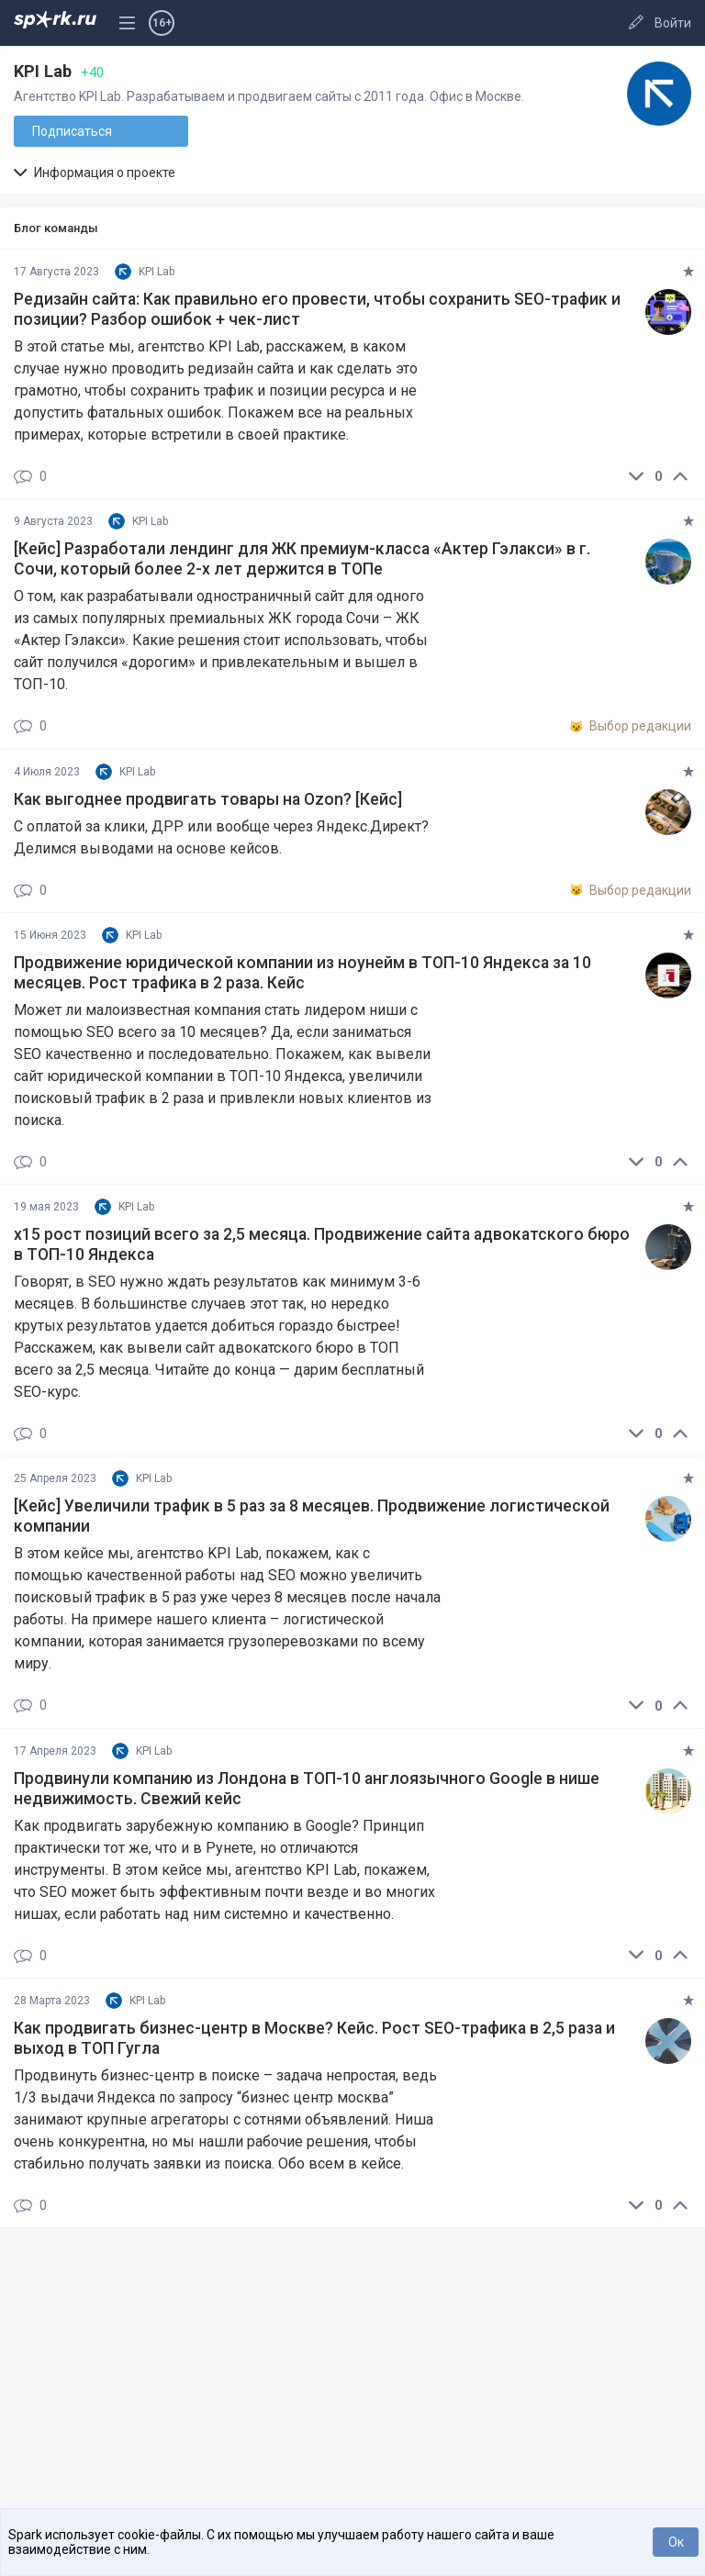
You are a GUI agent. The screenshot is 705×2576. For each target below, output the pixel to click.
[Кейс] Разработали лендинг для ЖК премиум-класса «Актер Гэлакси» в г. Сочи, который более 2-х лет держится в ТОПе (302, 559)
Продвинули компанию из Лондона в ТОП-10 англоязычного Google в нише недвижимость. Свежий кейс (306, 1788)
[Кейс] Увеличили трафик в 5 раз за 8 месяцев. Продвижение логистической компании (312, 1516)
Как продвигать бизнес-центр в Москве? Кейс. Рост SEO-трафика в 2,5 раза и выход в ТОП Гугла (314, 2038)
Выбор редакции (630, 727)
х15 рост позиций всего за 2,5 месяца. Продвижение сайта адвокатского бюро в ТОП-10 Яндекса (322, 1244)
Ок (676, 2542)
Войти (673, 23)
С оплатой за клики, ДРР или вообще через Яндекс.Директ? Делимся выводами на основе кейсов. (221, 837)
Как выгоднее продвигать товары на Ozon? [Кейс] (208, 799)
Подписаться (72, 131)
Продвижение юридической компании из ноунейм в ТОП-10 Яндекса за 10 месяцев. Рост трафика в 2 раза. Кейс (302, 972)
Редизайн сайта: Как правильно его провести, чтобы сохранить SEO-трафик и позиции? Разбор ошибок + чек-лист (317, 309)
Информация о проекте (94, 172)
